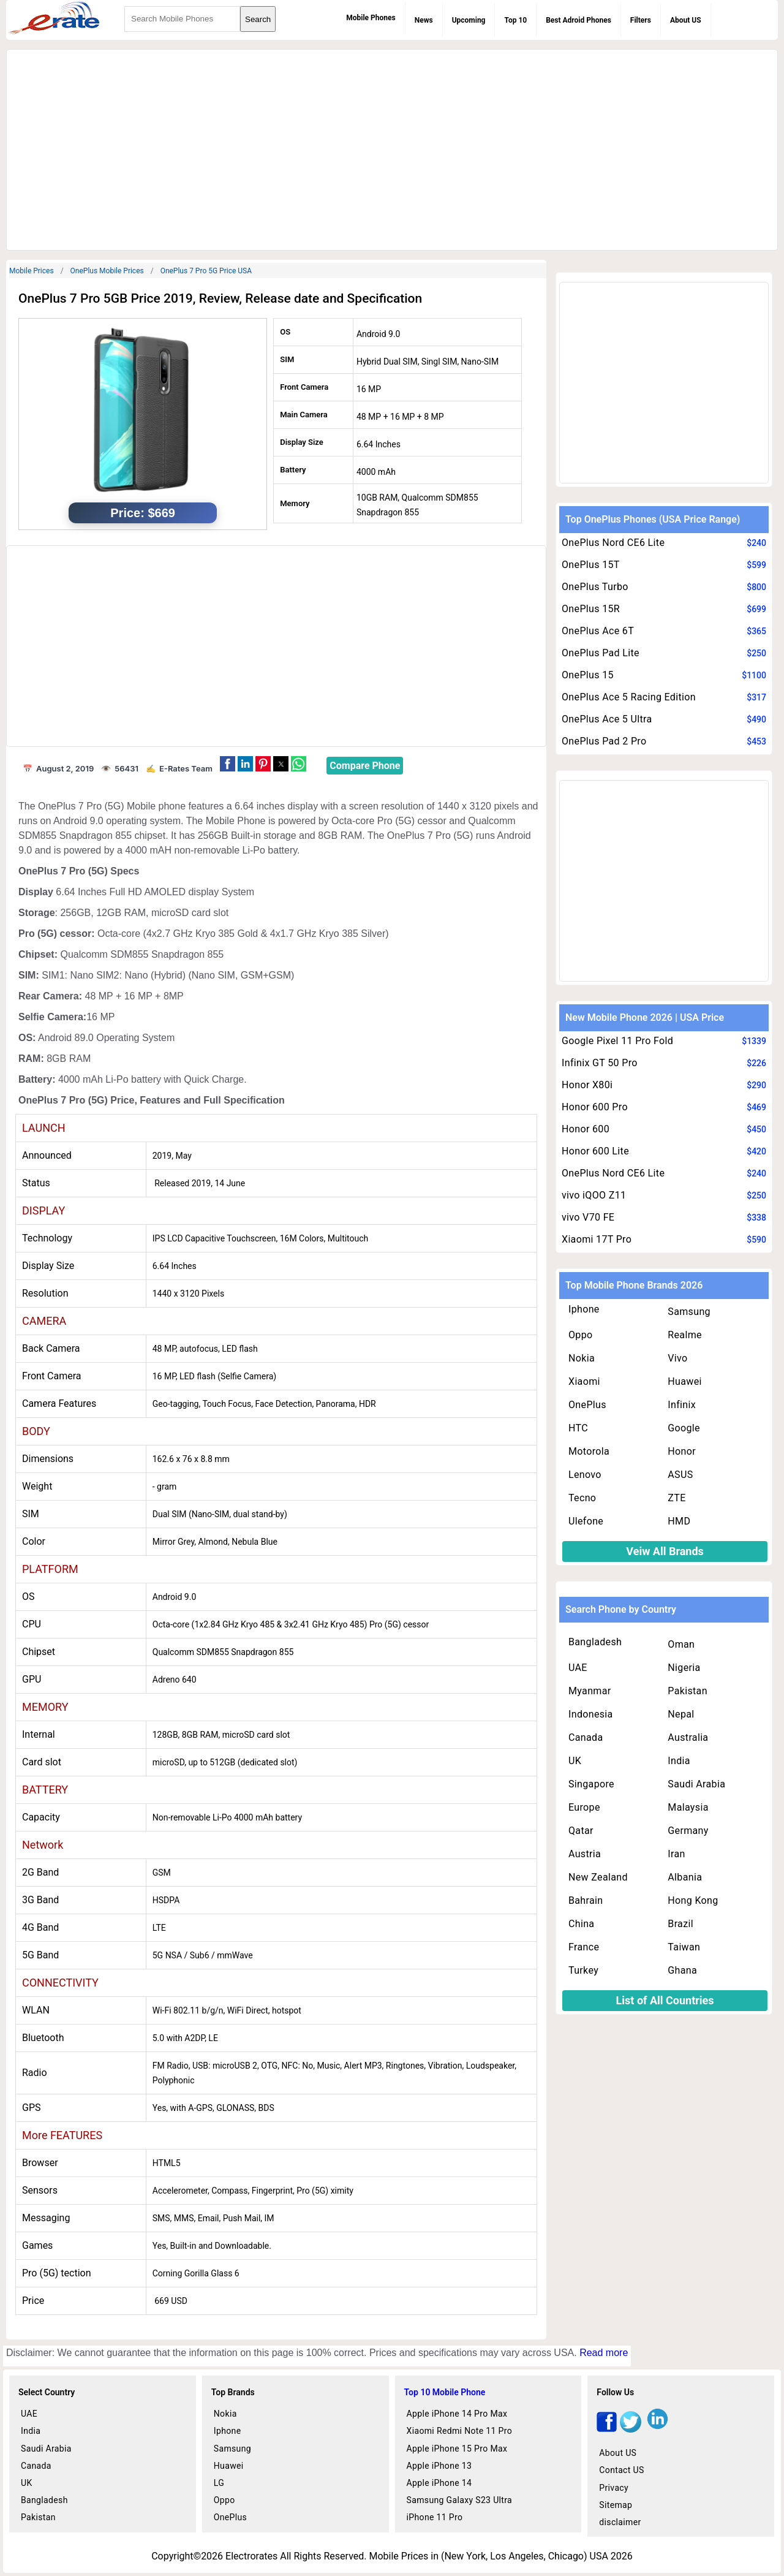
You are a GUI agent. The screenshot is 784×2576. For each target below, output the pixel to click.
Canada (585, 1737)
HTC (578, 1428)
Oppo (580, 1335)
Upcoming (469, 20)
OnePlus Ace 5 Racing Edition (629, 697)
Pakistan (687, 1691)
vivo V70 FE (588, 1217)
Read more (603, 2352)
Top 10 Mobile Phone (445, 2392)
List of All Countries (665, 2000)
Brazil (680, 1924)
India (679, 1761)
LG (219, 2483)
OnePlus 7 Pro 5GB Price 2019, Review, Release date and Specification (220, 298)
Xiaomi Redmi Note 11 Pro (460, 2431)
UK (574, 1761)
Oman (681, 1644)
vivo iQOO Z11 (594, 1195)
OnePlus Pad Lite (600, 653)
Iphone (584, 1309)
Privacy (613, 2488)
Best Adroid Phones (578, 20)
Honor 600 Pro (595, 1107)
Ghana (682, 1970)
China (581, 1924)
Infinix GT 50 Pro (600, 1063)
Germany (688, 1830)
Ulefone (585, 1521)
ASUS (680, 1474)
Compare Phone (365, 765)
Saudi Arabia (696, 1784)
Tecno (582, 1498)
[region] (392, 148)
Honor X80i (587, 1085)
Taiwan (684, 1947)
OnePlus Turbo (595, 587)
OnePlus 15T (591, 564)
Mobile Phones (370, 17)
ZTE (676, 1498)
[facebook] (606, 2429)
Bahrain (585, 1900)
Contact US (621, 2470)
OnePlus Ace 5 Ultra (607, 719)
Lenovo (584, 1474)
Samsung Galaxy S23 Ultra (460, 2500)
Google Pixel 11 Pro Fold (617, 1041)
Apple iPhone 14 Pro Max (457, 2414)
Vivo (677, 1358)
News (424, 20)
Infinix (682, 1405)
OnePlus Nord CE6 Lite (613, 542)
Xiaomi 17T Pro (596, 1239)
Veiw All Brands (665, 1551)
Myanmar (589, 1691)
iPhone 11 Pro (435, 2517)
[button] (227, 763)
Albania (685, 1877)
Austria (584, 1854)
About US (685, 20)
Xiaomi (584, 1381)
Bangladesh (595, 1642)
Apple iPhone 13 (439, 2466)
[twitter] (630, 2429)
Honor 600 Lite (595, 1151)
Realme (685, 1335)
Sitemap (615, 2505)
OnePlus (587, 1405)
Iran (676, 1854)
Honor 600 (585, 1129)
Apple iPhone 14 (439, 2483)
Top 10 (515, 20)
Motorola (588, 1451)
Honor (682, 1451)
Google (684, 1428)
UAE (577, 1667)
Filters (640, 20)
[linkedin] (657, 2429)
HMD (679, 1521)
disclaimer (620, 2522)
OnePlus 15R (591, 609)
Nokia (581, 1358)
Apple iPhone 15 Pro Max (457, 2448)
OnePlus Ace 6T (598, 631)
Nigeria (684, 1667)
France (583, 1947)
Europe (584, 1807)
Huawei (684, 1381)
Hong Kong (693, 1900)
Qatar (581, 1830)
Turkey (583, 1970)
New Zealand (598, 1877)
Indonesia (590, 1714)
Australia (688, 1737)
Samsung (689, 1311)
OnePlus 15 (588, 675)
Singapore (591, 1784)
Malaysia (688, 1807)
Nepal (681, 1714)
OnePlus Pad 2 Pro (604, 741)
